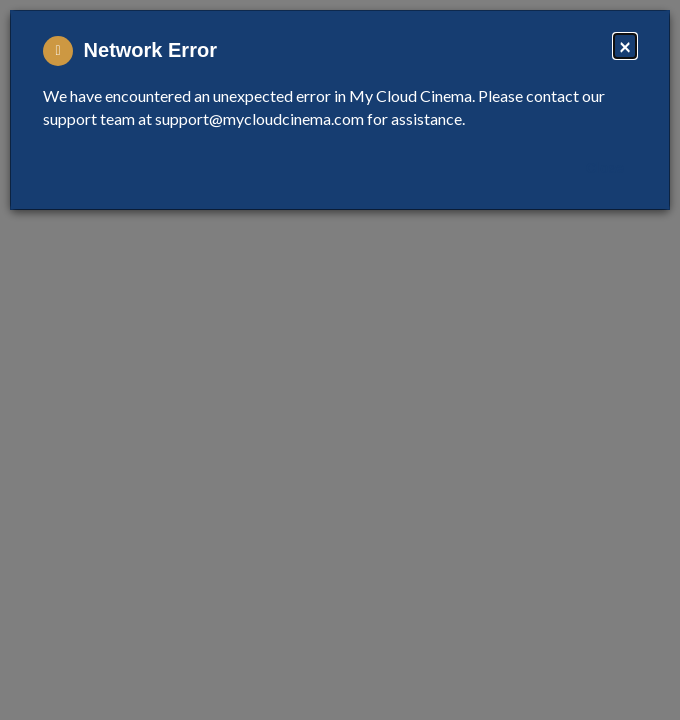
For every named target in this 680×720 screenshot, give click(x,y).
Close (605, 168)
